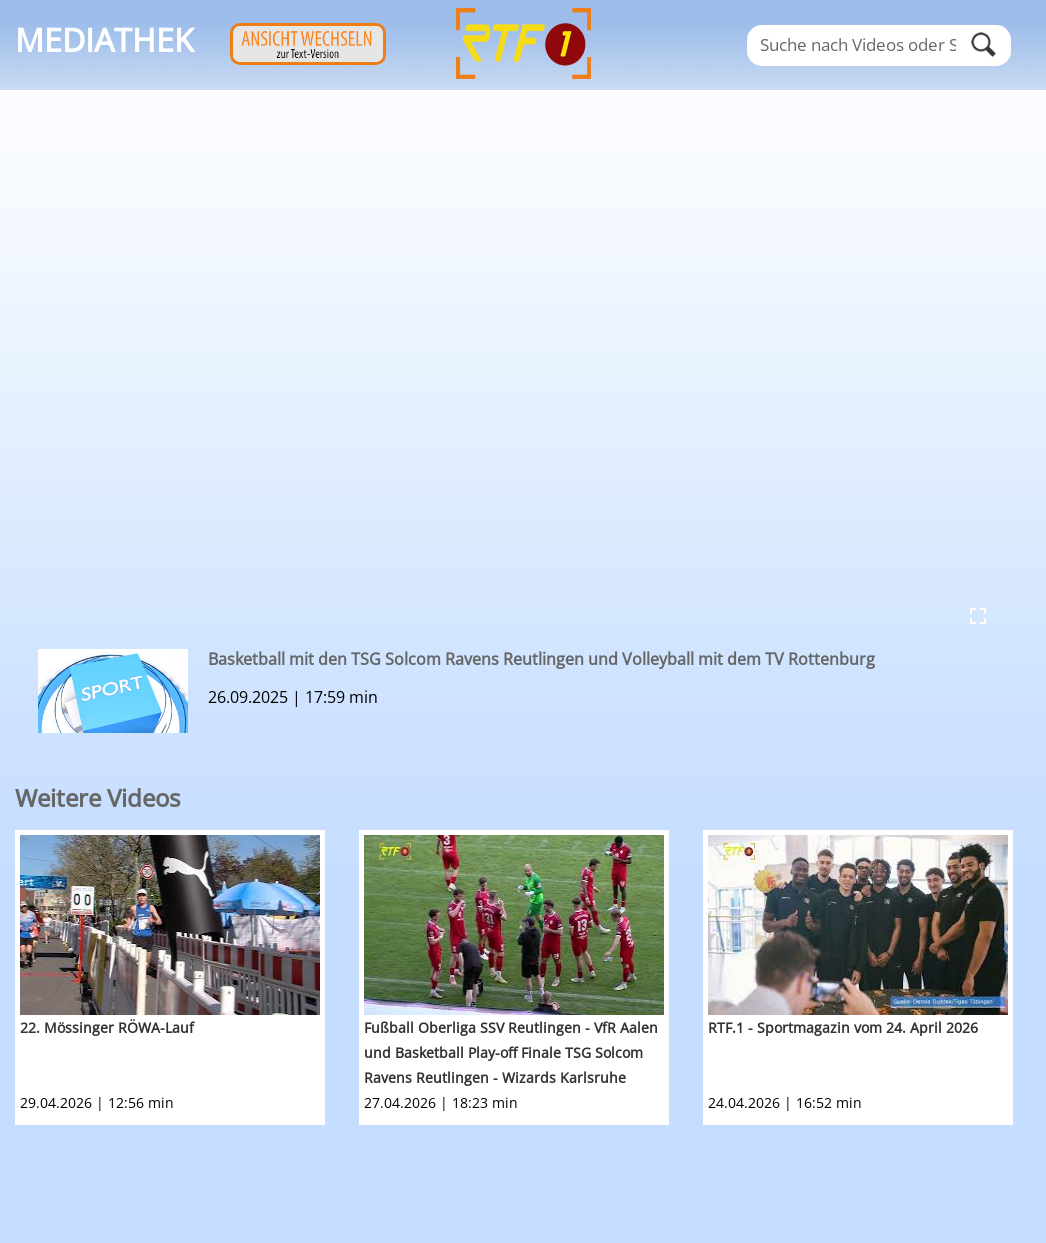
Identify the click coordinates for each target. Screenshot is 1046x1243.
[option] (187, 977)
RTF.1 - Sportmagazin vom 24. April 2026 (843, 1027)
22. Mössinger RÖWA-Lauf (107, 1027)
